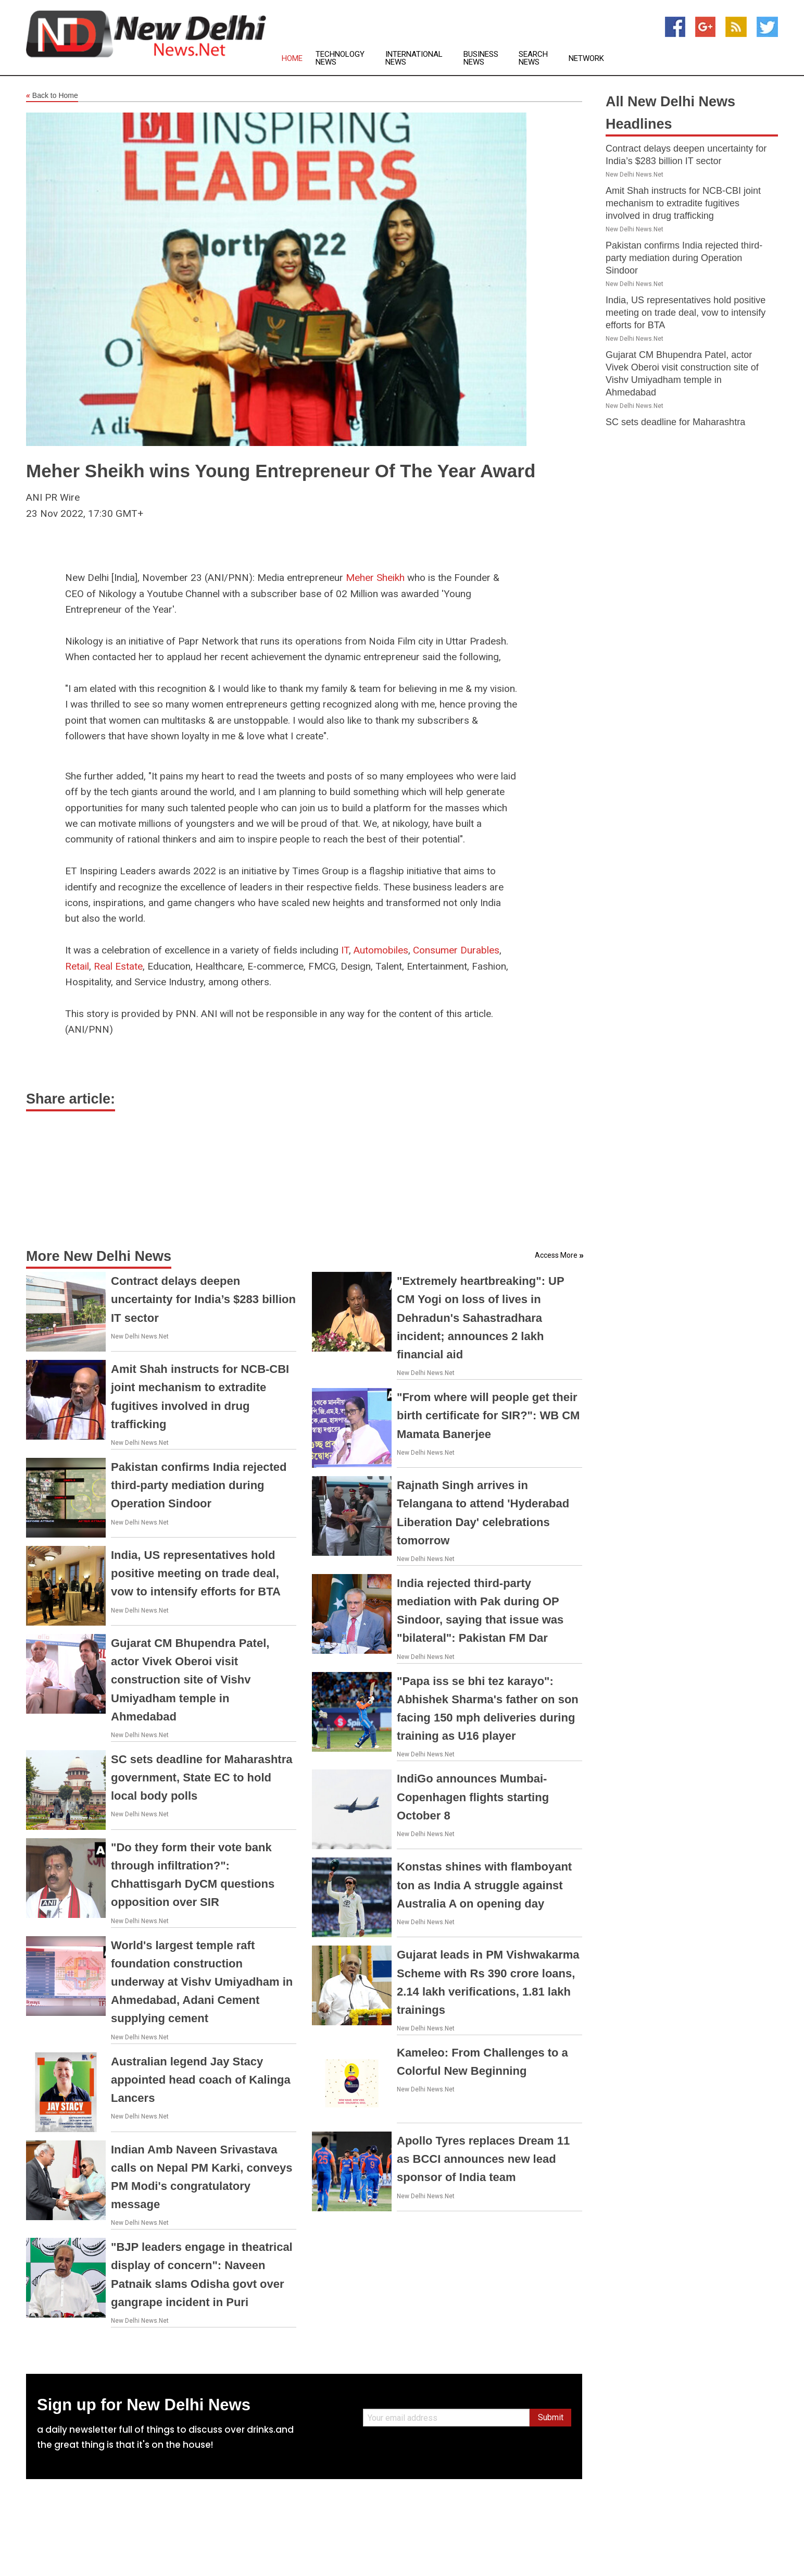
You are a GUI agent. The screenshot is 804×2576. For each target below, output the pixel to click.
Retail (77, 966)
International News (414, 58)
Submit (550, 2417)
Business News (480, 58)
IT (345, 950)
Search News (533, 58)
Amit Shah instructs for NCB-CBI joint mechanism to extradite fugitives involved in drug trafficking (683, 203)
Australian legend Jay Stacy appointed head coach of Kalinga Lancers (201, 2079)
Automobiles (381, 950)
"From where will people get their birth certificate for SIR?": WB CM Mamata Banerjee (488, 1415)
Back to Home (52, 96)
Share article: (70, 1099)
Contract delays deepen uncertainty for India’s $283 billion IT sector (203, 1299)
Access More (556, 1255)
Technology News (340, 58)
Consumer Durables (456, 950)
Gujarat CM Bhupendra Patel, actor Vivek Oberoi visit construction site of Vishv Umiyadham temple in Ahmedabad (190, 1680)
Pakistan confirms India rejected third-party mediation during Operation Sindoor (198, 1485)
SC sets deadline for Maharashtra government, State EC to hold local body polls (201, 1777)
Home (292, 59)
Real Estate (118, 966)
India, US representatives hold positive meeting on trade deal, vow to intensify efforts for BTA (196, 1573)
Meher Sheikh (375, 578)
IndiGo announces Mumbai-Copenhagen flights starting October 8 (473, 1797)
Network (586, 59)
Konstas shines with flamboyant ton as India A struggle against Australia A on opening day (484, 1885)
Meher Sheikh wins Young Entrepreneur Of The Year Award (280, 471)
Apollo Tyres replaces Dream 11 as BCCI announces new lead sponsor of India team (483, 2159)
